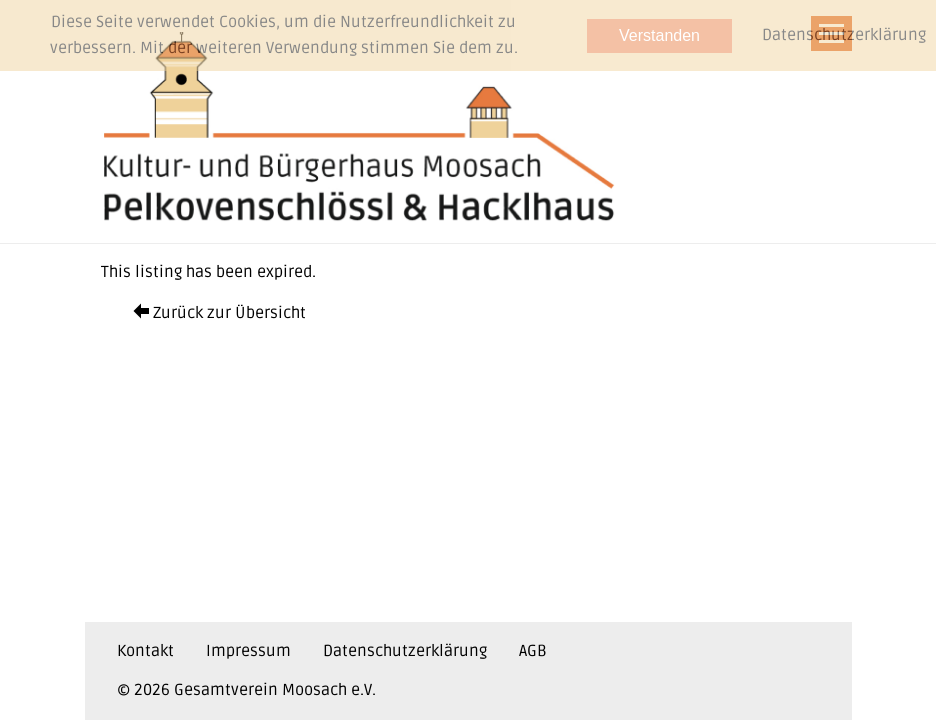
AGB (533, 651)
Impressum (248, 651)
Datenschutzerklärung (405, 651)
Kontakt (145, 651)
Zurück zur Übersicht (219, 313)
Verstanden (659, 35)
